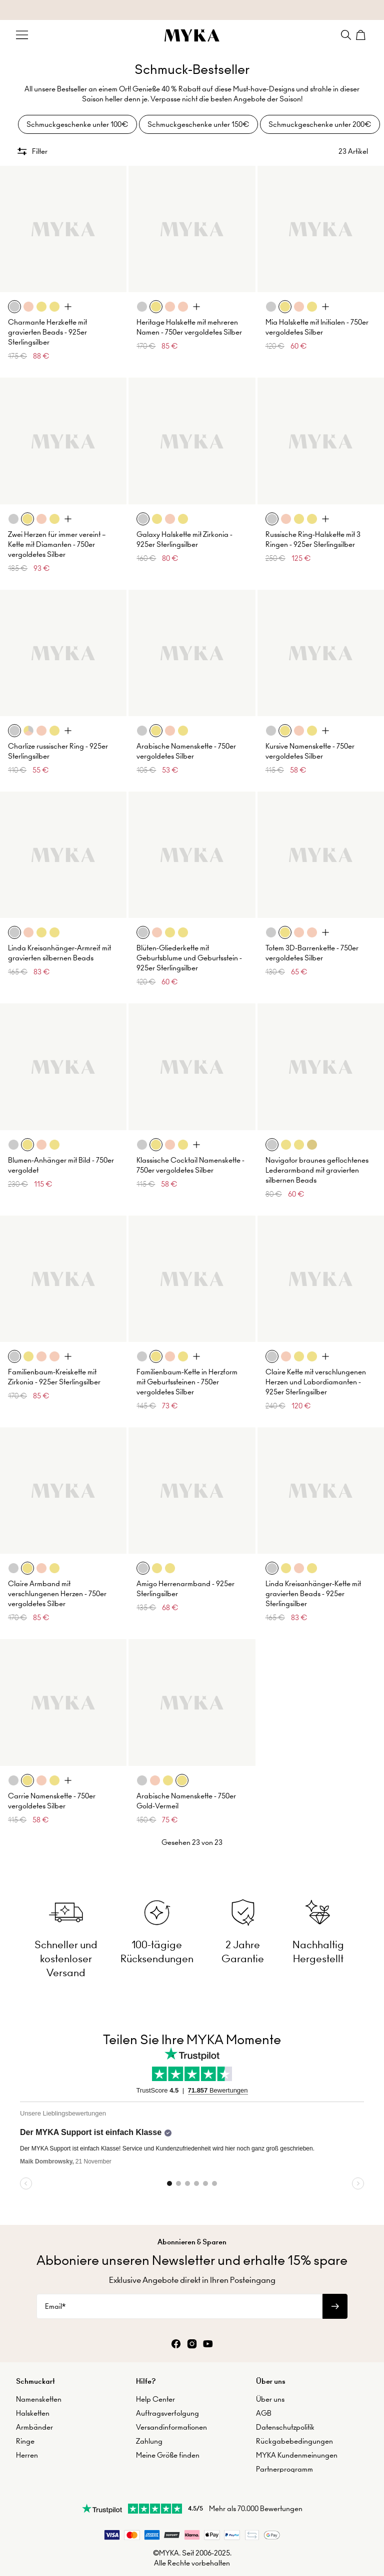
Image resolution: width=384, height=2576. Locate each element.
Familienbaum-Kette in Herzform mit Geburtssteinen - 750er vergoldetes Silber (187, 1371)
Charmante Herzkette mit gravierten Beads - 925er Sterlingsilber (47, 322)
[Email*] (179, 2289)
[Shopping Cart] (362, 35)
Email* (55, 2289)
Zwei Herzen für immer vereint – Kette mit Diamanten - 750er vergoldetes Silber (57, 534)
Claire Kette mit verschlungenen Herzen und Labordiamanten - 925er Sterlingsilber (316, 1371)
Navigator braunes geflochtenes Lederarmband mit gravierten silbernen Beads (317, 1160)
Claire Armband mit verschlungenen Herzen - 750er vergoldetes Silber (57, 1584)
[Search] (346, 35)
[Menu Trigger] (22, 35)
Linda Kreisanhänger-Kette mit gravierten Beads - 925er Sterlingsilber (313, 1584)
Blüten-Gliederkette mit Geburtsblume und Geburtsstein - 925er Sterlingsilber (189, 948)
